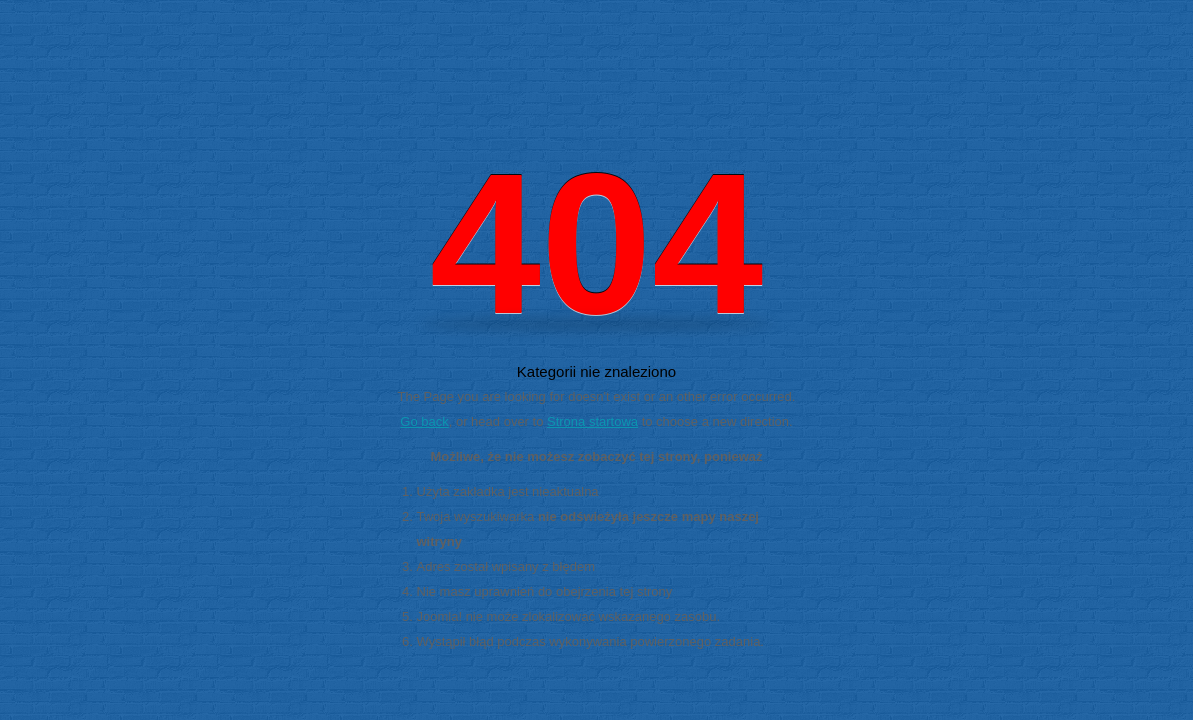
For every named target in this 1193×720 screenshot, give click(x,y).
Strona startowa (592, 421)
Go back (424, 421)
